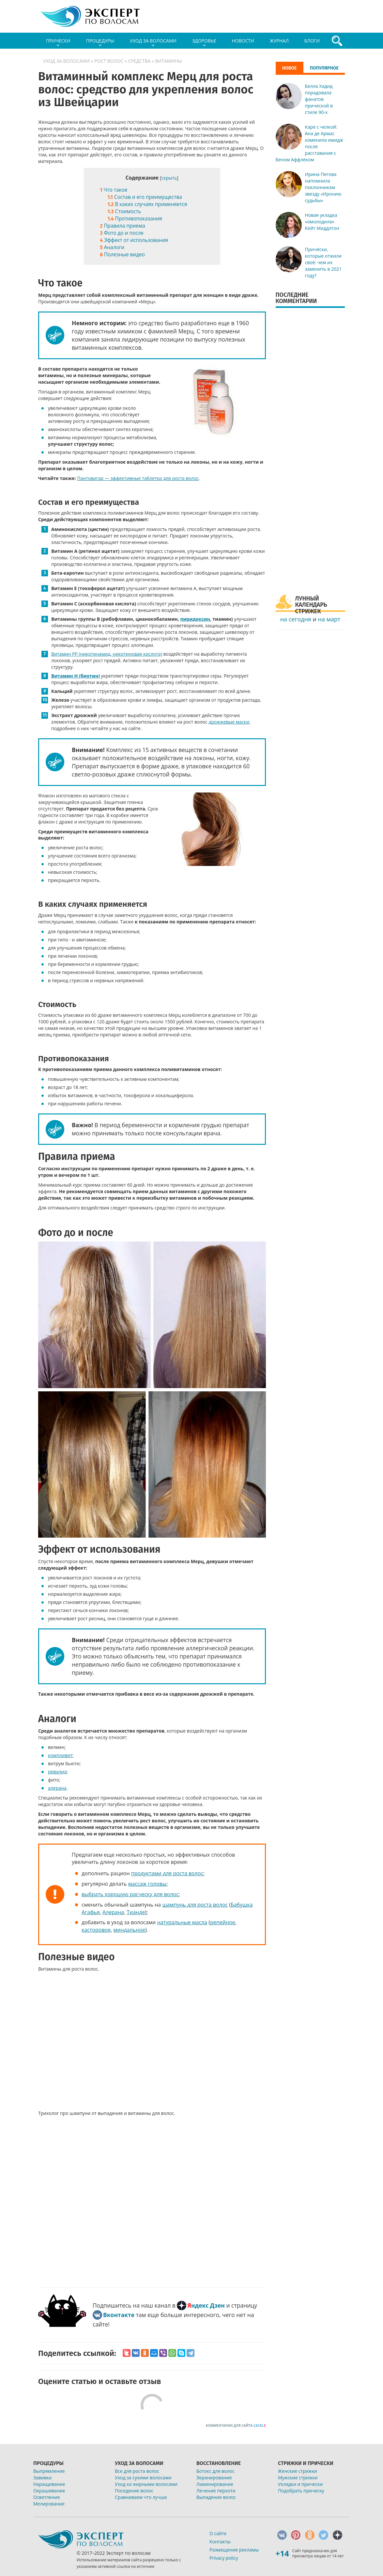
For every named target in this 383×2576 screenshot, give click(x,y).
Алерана (113, 1912)
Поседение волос (134, 2491)
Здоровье (204, 43)
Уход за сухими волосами (143, 2477)
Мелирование (49, 2504)
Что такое (114, 189)
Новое (289, 68)
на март (329, 619)
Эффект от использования (134, 240)
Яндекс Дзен (206, 2305)
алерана (57, 1788)
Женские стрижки (297, 2471)
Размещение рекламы (234, 2550)
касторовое (96, 1929)
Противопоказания (135, 218)
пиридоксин (195, 619)
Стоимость (124, 211)
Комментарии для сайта (236, 2425)
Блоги (312, 41)
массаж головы (147, 1883)
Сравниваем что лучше (141, 2497)
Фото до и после (122, 233)
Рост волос (108, 61)
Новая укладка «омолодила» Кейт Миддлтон (322, 221)
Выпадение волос (216, 2497)
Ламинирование (214, 2484)
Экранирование (214, 2477)
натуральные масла (182, 1922)
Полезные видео (122, 254)
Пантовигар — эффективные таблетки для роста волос (138, 478)
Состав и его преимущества (145, 197)
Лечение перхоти (216, 2491)
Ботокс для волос (215, 2471)
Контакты (220, 2541)
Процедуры (100, 43)
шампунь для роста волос (195, 1904)
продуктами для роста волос (167, 1873)
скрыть (169, 178)
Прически (58, 43)
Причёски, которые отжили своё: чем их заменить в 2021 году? (323, 262)
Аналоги (112, 247)
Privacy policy (223, 2558)
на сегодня (295, 619)
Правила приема (123, 225)
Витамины (168, 61)
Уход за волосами (153, 43)
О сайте (217, 2533)
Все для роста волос (137, 2471)
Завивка (42, 2477)
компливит (60, 1755)
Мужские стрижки (297, 2477)
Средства (139, 61)
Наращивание (49, 2484)
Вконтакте (118, 2315)
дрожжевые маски (228, 722)
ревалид (57, 1771)
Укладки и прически (300, 2484)
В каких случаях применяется (147, 204)
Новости (243, 41)
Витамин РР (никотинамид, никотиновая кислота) (106, 654)
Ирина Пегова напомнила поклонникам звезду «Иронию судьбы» (323, 187)
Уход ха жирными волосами (146, 2484)
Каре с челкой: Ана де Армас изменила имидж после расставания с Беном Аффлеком (309, 143)
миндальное (129, 1929)
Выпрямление (49, 2471)
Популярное (324, 68)
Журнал (279, 41)
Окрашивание (49, 2491)
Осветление (46, 2497)
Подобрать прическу (301, 2491)
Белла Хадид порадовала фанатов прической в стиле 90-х (319, 99)
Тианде (136, 1912)
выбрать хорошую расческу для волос (130, 1894)
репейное (222, 1922)
